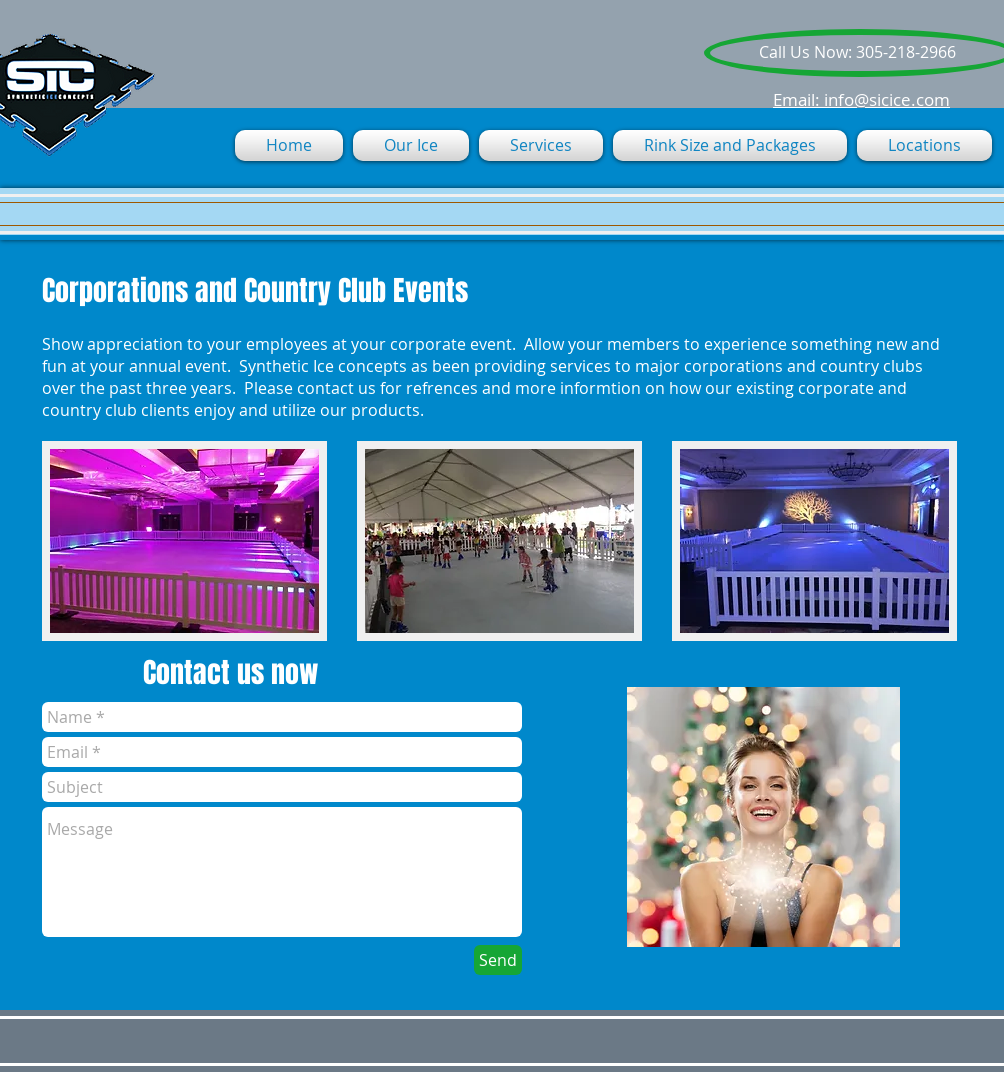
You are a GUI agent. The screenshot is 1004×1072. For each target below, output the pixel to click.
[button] (541, 145)
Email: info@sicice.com (861, 99)
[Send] (498, 960)
